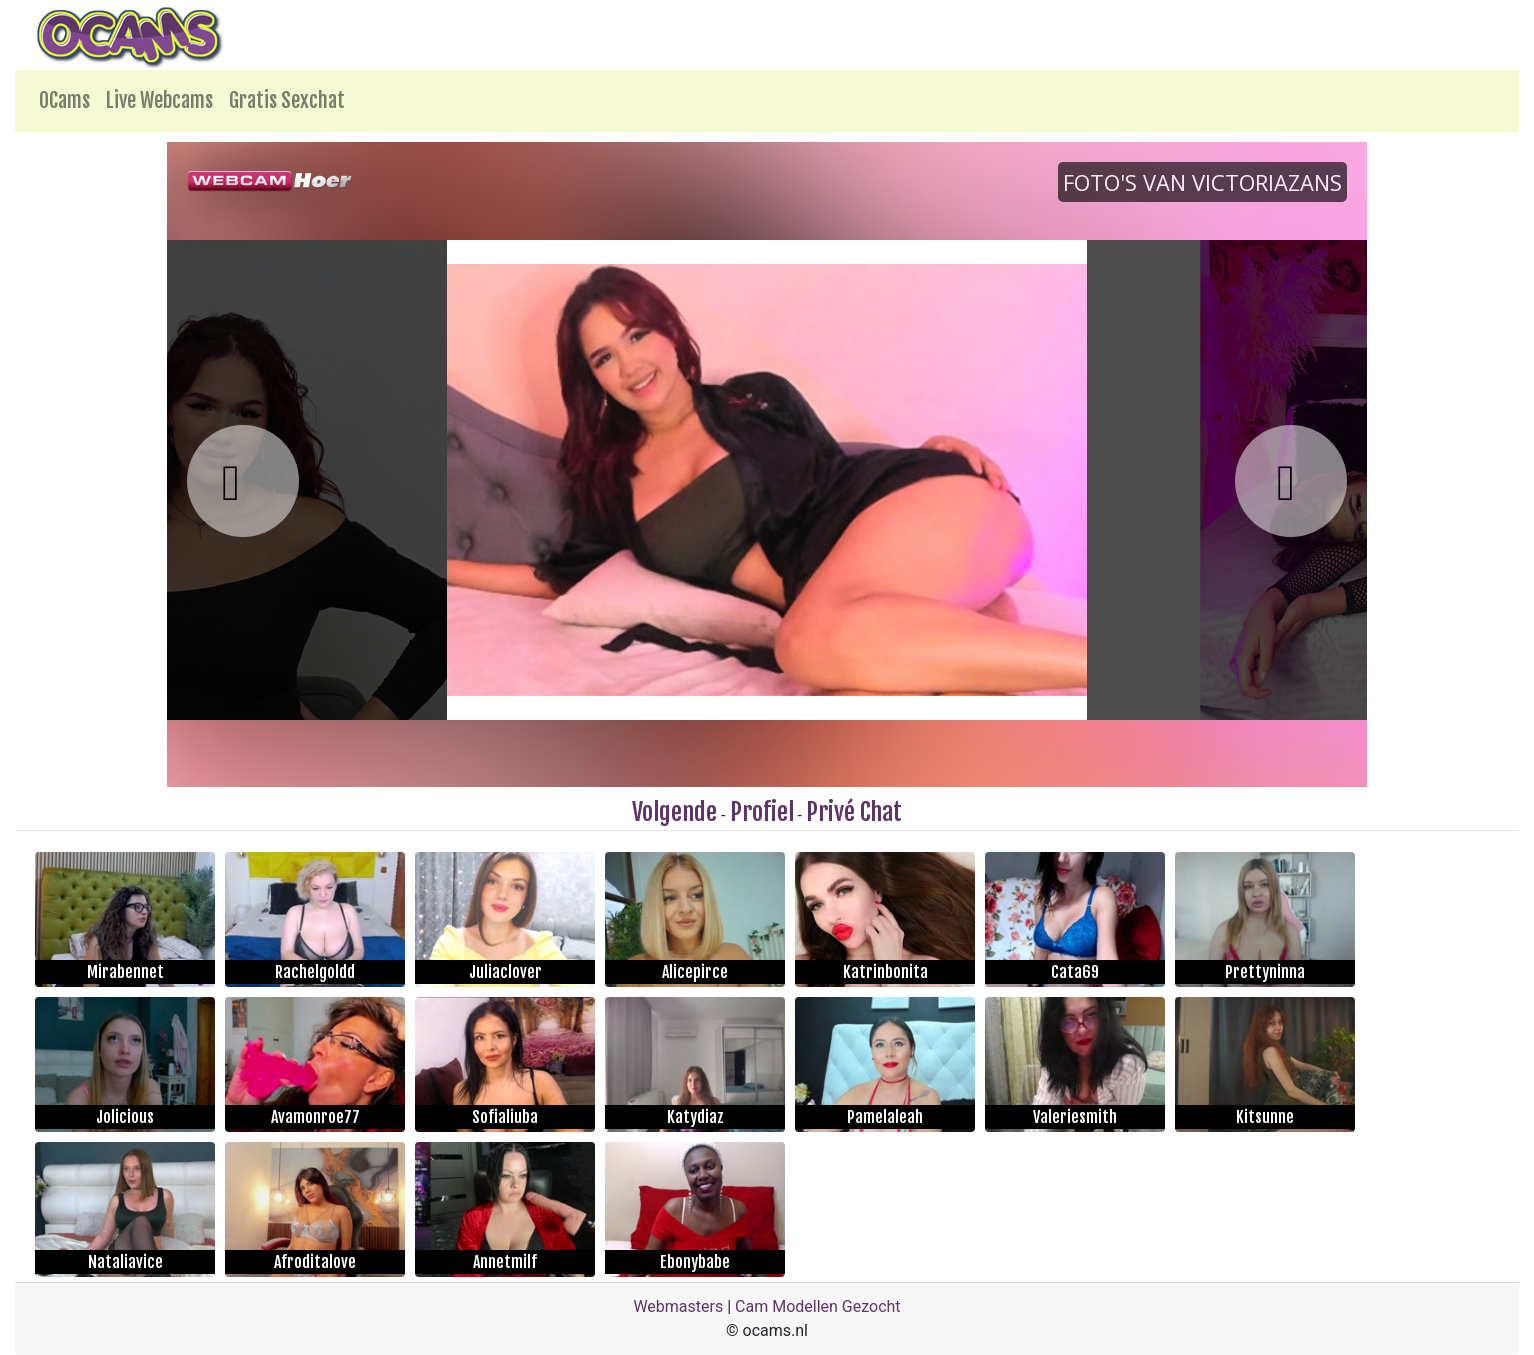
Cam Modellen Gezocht (818, 1306)
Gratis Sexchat (287, 100)
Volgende (674, 812)
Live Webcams (159, 100)
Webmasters (678, 1306)
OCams (64, 100)
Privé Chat (854, 812)
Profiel (762, 812)
